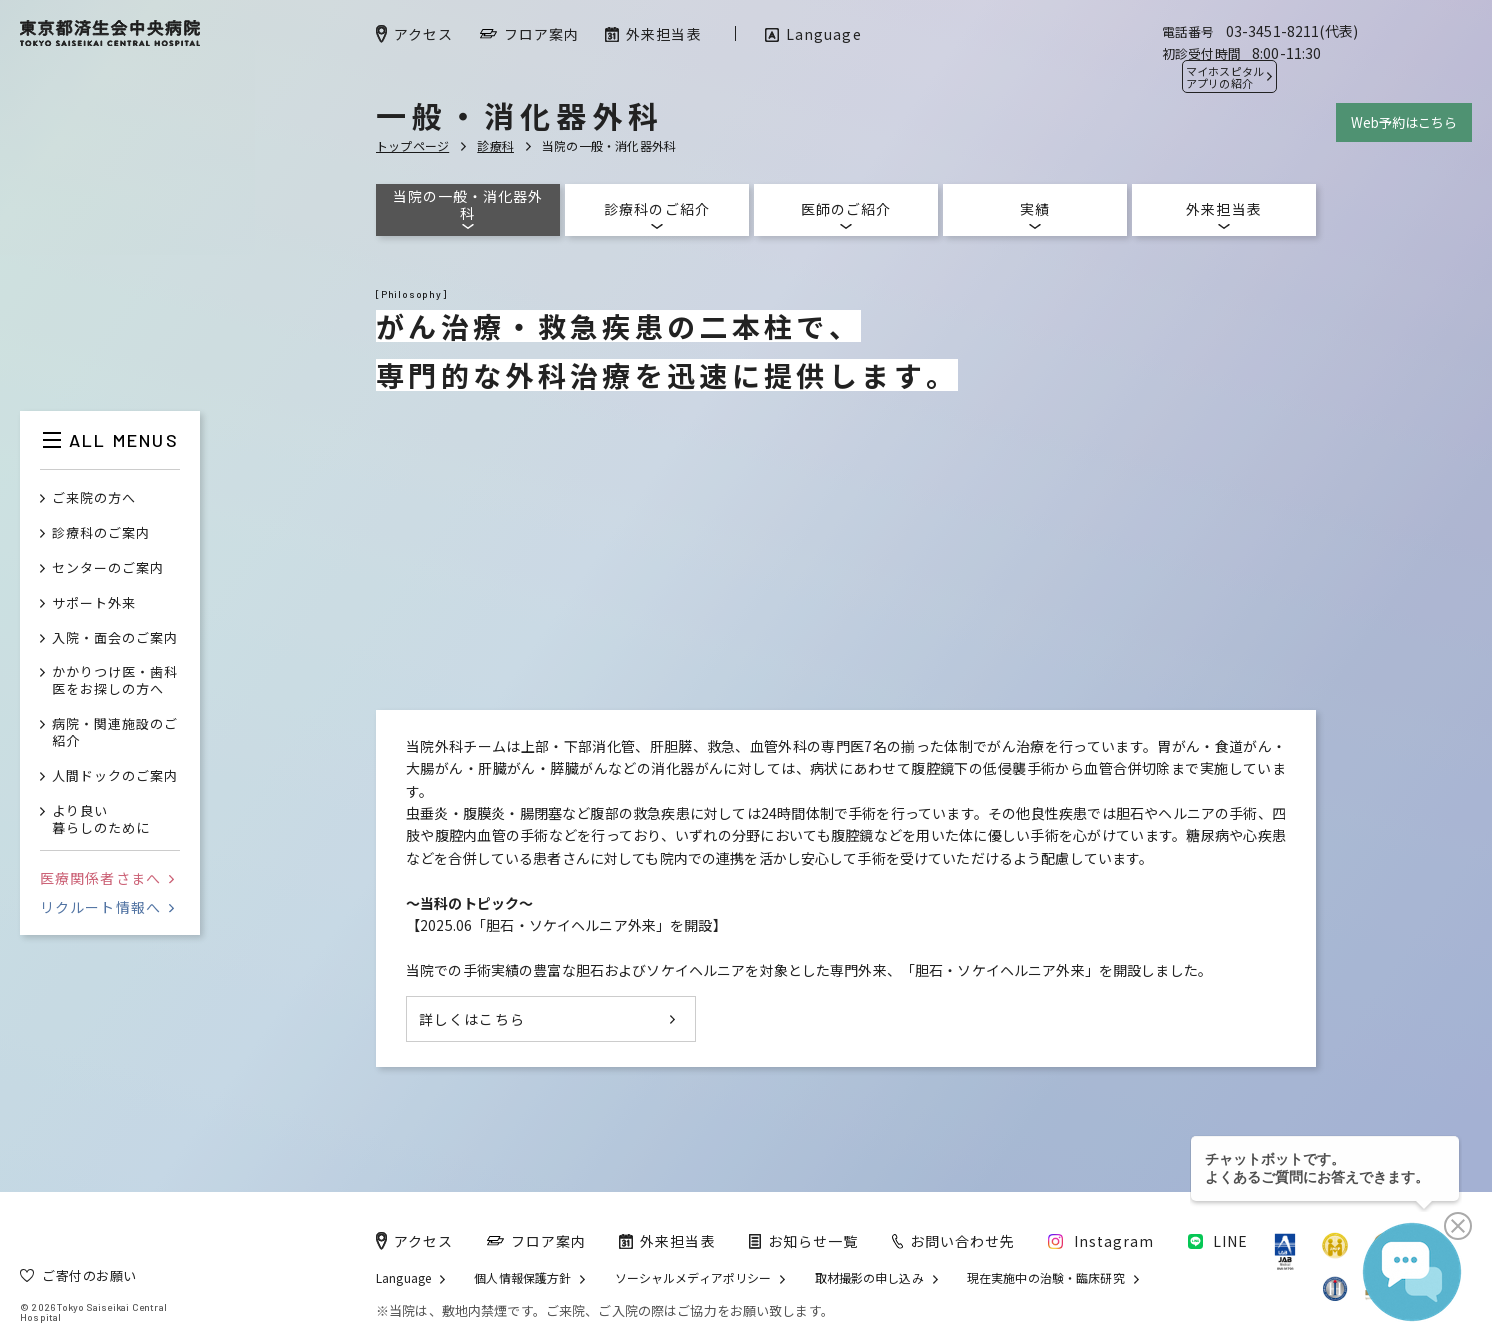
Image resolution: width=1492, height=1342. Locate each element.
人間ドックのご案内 (115, 776)
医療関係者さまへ (107, 878)
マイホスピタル (1225, 77)
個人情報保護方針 (522, 1278)
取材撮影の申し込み (869, 1278)
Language (403, 1278)
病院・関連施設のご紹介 (115, 733)
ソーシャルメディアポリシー (693, 1278)
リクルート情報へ (107, 907)
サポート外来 (94, 603)
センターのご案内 (108, 568)
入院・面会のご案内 (115, 638)
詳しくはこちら (472, 1019)
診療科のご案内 (101, 533)
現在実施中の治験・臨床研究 (1046, 1278)
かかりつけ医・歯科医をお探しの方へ (115, 681)
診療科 (495, 145)
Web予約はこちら (1404, 122)
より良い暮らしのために (101, 820)
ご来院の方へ (94, 498)
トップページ (412, 145)
